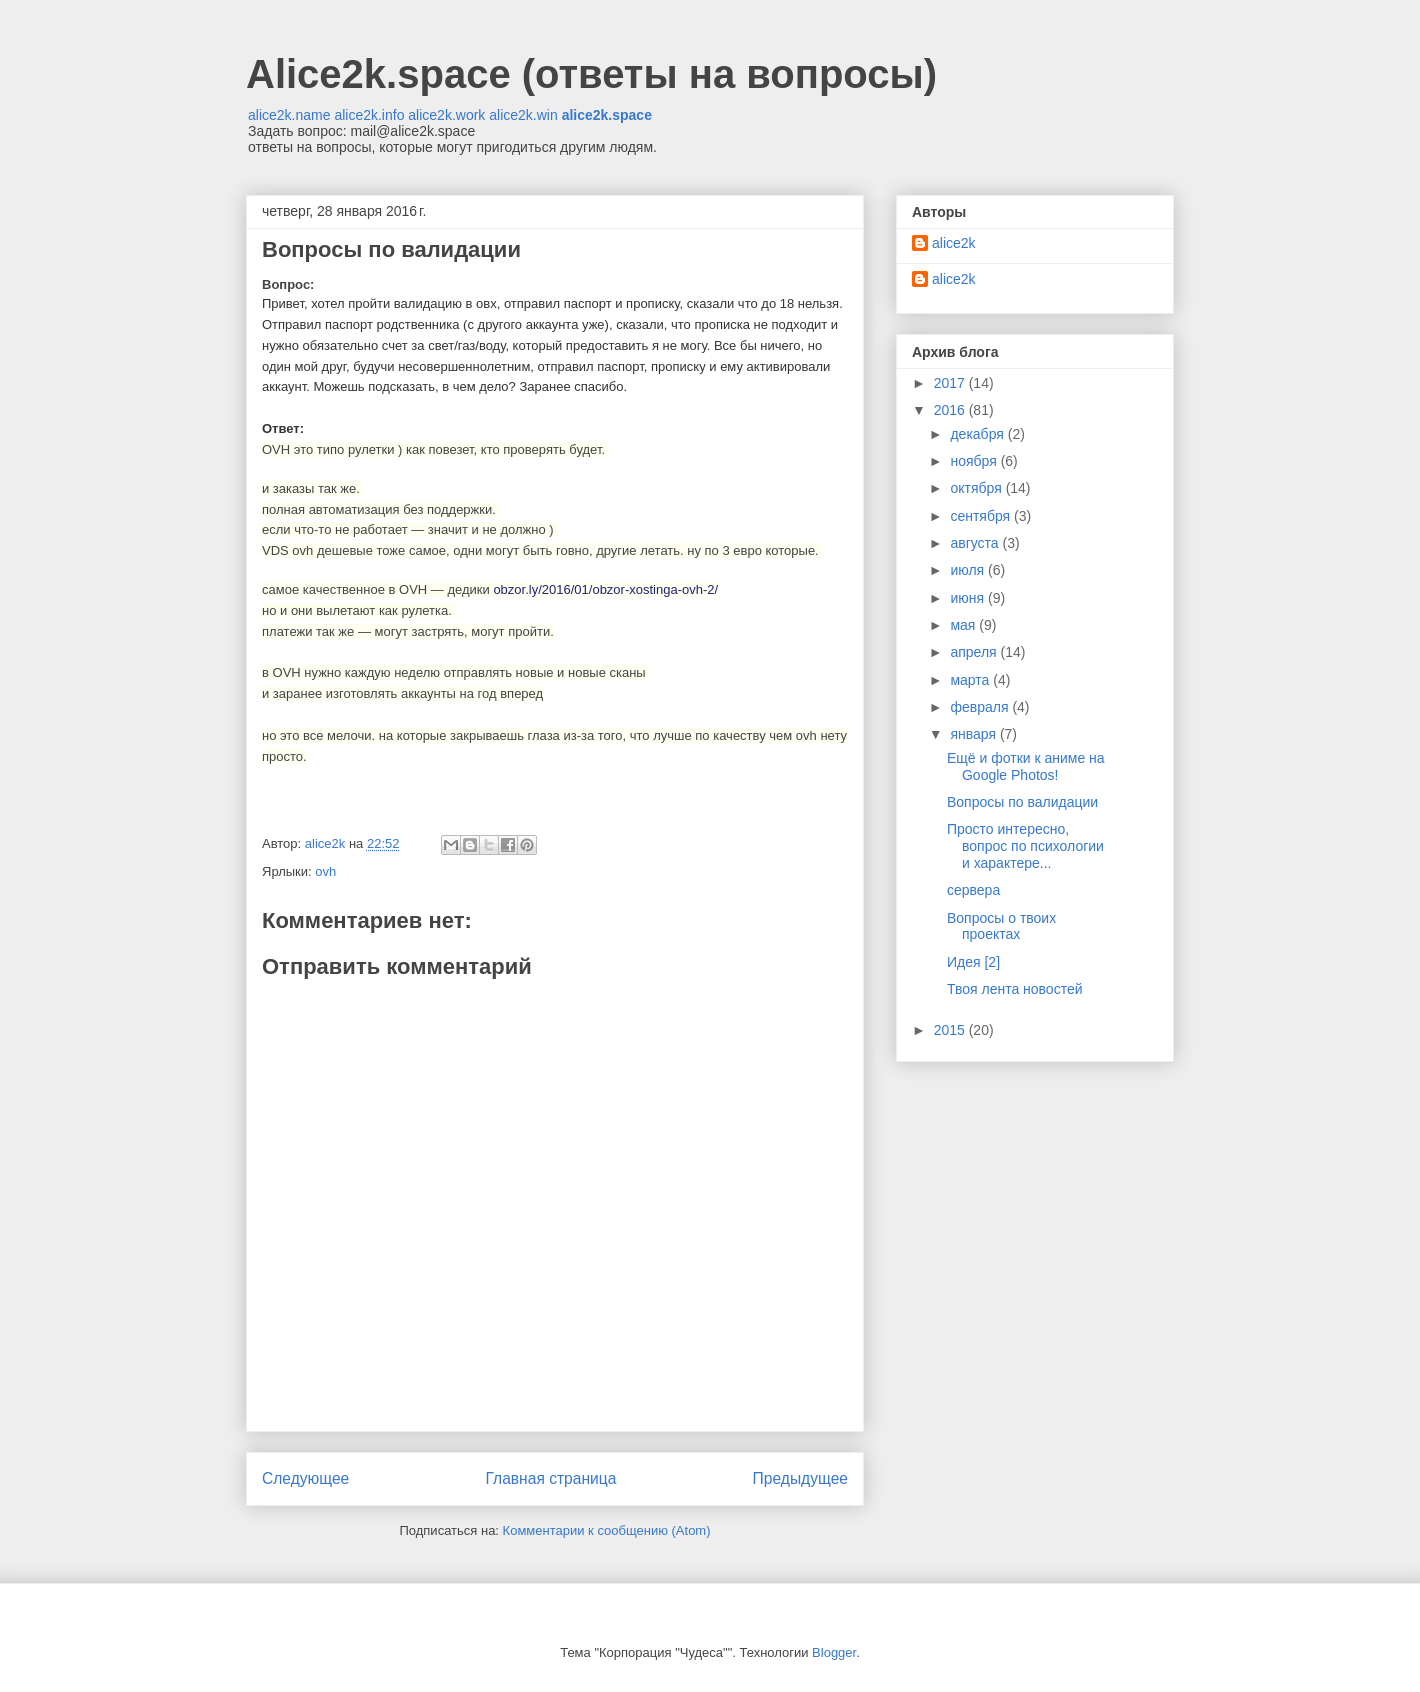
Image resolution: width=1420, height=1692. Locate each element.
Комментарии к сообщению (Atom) (607, 1530)
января (974, 734)
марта (971, 680)
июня (969, 598)
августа (976, 543)
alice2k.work (446, 115)
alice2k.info (369, 115)
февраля (981, 707)
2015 (951, 1030)
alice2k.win (523, 115)
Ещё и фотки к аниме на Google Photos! (1026, 766)
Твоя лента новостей (1015, 989)
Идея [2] (973, 962)
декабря (978, 434)
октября (977, 488)
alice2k (954, 243)
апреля (975, 652)
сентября (982, 516)
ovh (325, 871)
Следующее (305, 1478)
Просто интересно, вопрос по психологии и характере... (1025, 846)
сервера (973, 890)
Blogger (834, 1652)
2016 (951, 410)
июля (969, 570)
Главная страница (550, 1478)
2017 (951, 383)
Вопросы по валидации (1022, 802)
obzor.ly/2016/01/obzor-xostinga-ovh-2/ (605, 589)
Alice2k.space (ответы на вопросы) (591, 74)
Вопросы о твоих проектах (1001, 926)
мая (964, 625)
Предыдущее (800, 1478)
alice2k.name (289, 115)
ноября (975, 461)
